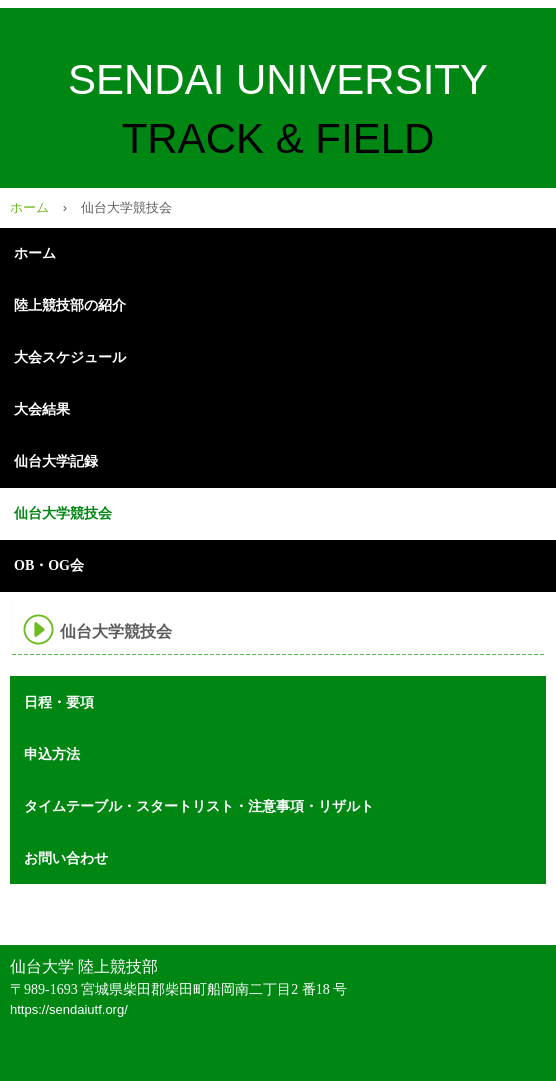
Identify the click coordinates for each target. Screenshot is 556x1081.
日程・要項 (59, 702)
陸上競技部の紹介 (70, 305)
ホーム (29, 207)
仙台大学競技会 (63, 513)
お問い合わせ (66, 858)
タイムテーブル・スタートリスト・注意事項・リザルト (199, 806)
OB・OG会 (49, 565)
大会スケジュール (70, 357)
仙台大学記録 (56, 461)
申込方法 (52, 754)
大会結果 (42, 409)
